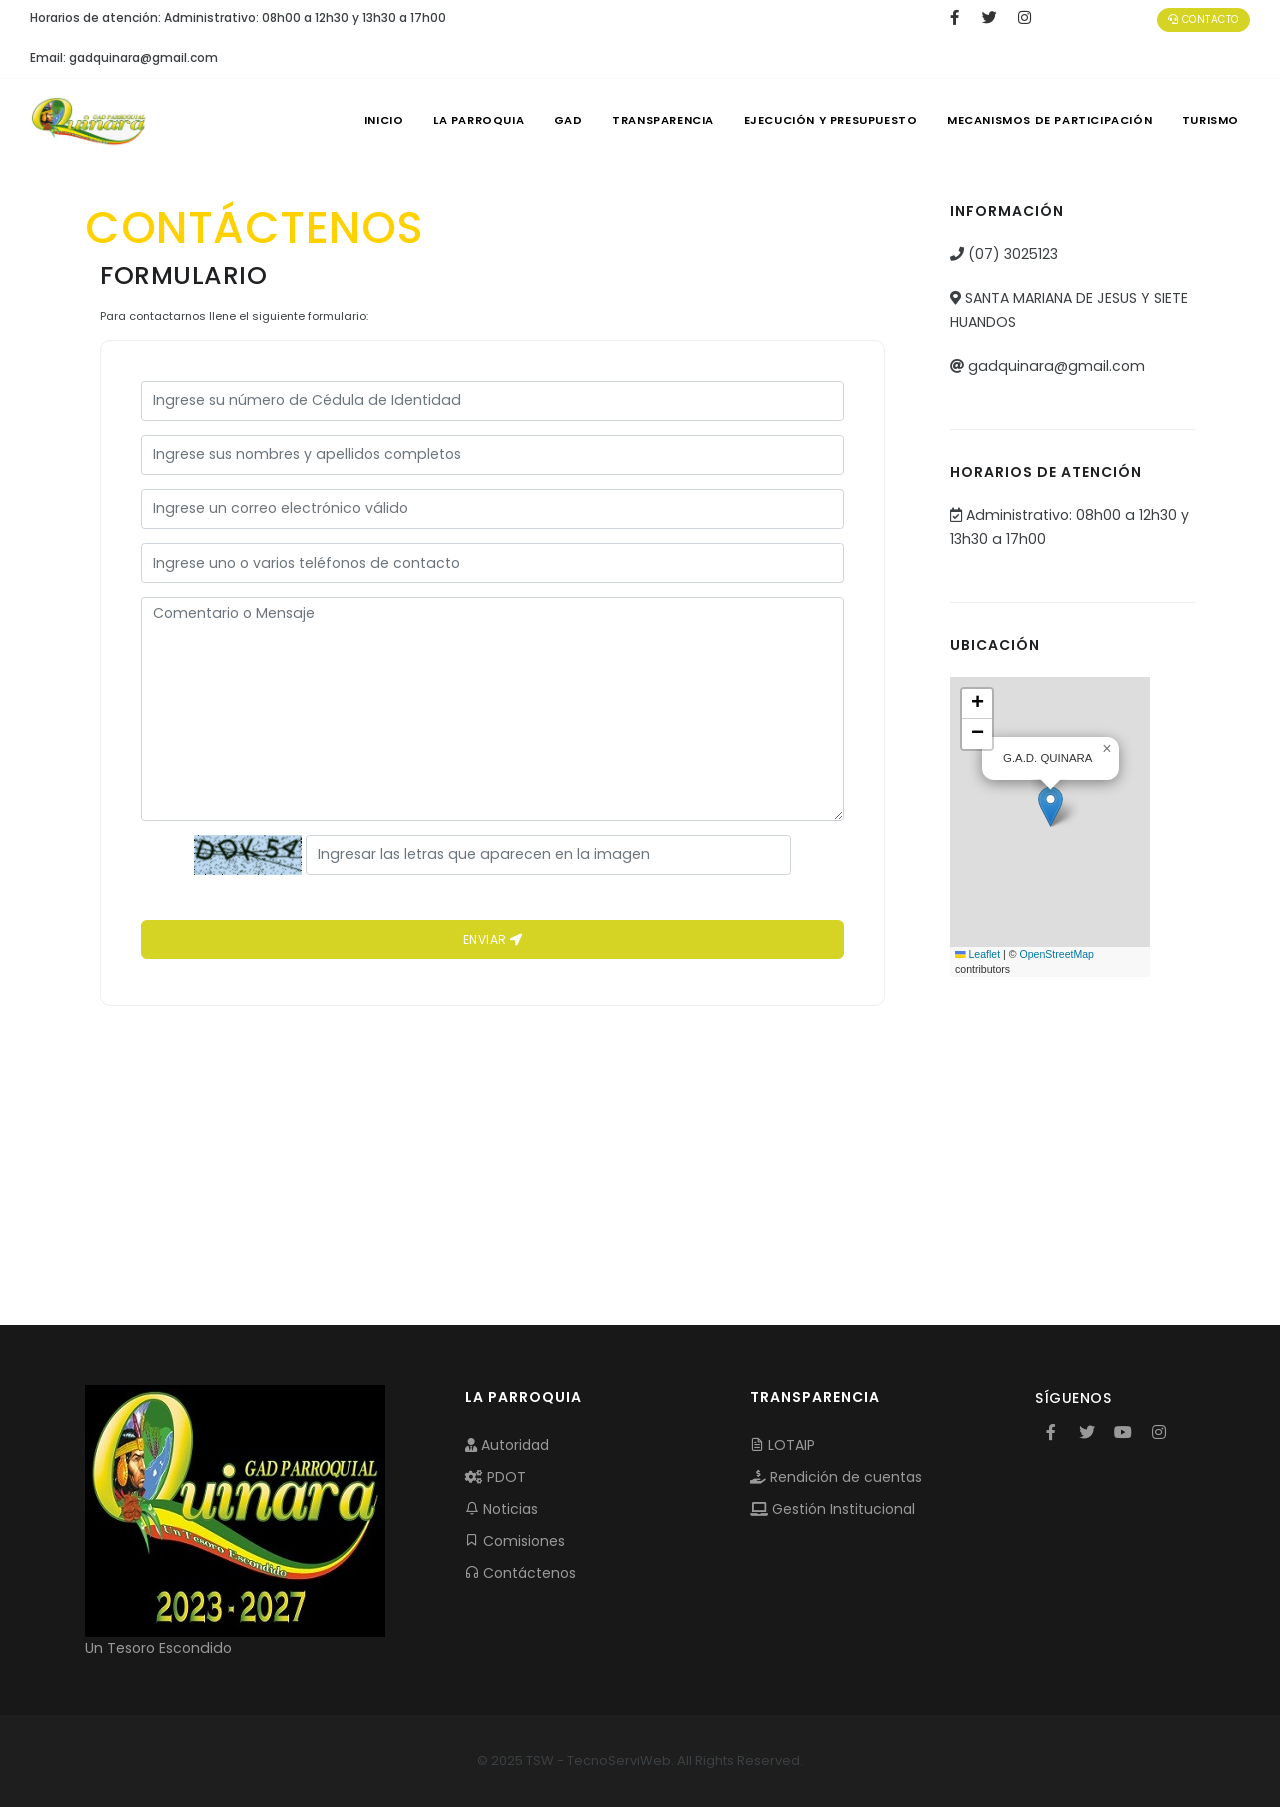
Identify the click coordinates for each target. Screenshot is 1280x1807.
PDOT (495, 1477)
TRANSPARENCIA (656, 120)
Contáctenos (520, 1573)
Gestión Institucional (832, 1509)
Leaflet (977, 954)
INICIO (370, 120)
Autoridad (507, 1445)
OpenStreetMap (1056, 954)
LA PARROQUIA (467, 120)
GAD (559, 120)
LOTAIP (782, 1445)
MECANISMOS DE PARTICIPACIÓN (1047, 120)
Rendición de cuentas (836, 1477)
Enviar (493, 939)
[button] (1050, 806)
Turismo (1209, 120)
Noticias (501, 1509)
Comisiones (515, 1541)
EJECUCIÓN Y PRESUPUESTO (826, 120)
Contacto (1203, 19)
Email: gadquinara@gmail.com (124, 57)
